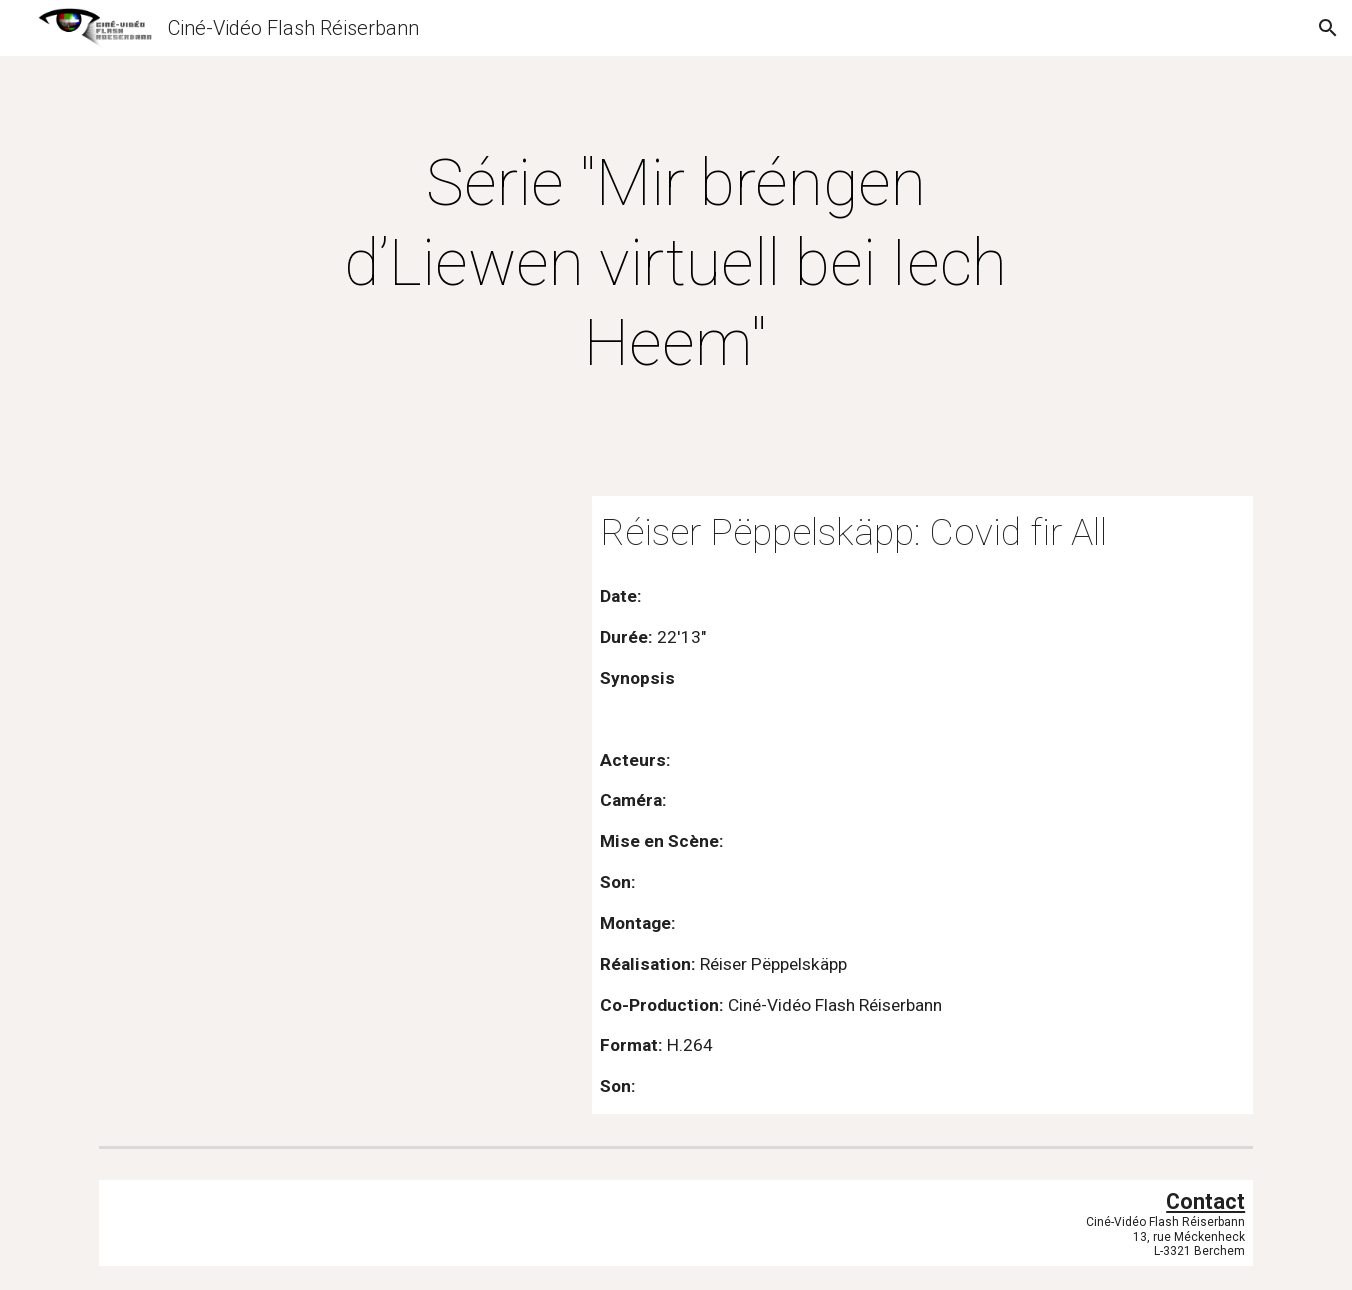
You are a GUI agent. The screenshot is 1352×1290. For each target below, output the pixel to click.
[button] (1328, 28)
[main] (676, 264)
